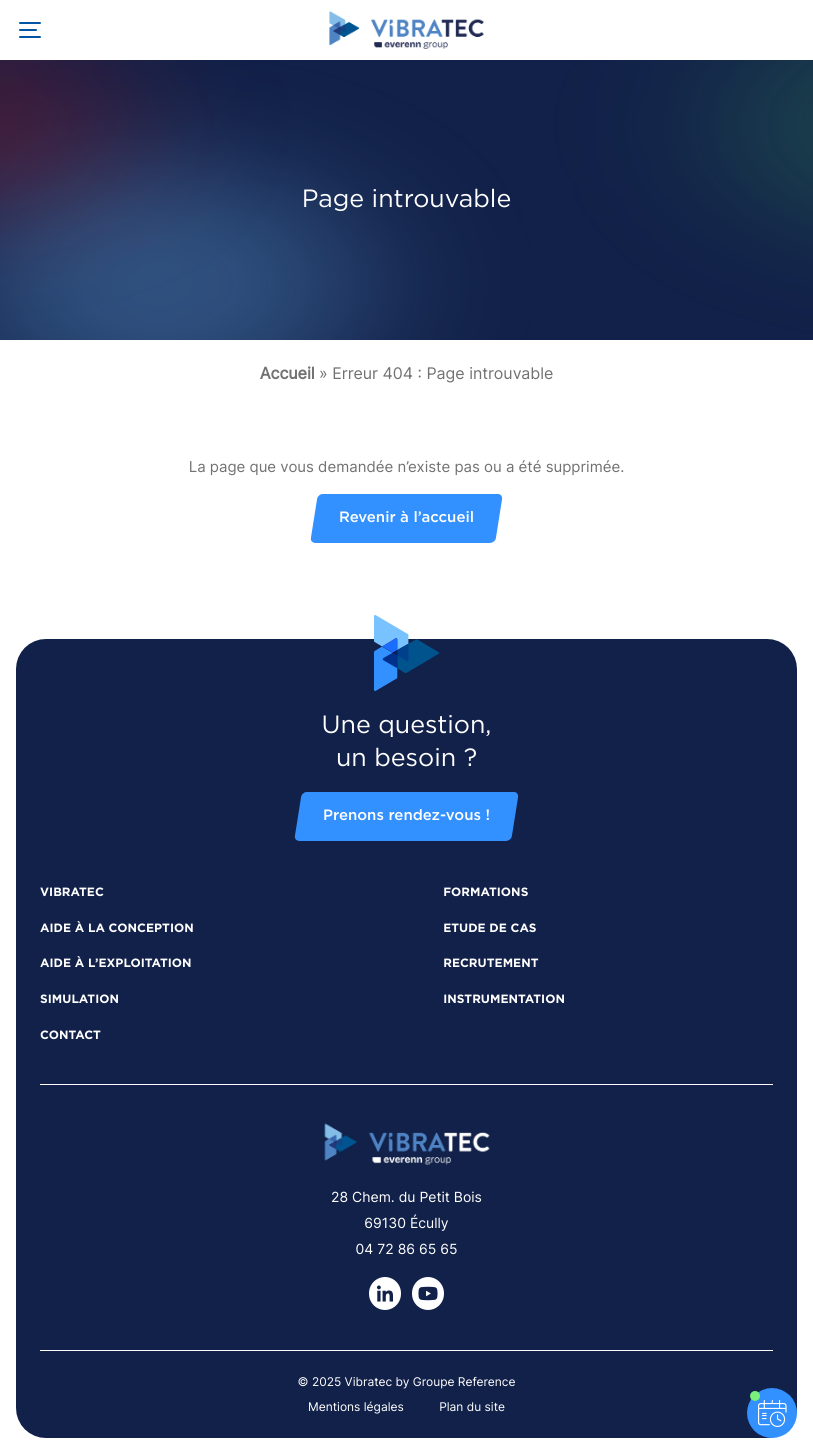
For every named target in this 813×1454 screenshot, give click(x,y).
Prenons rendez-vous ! (406, 816)
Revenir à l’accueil (406, 518)
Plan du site (472, 1406)
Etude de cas (489, 929)
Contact (70, 1036)
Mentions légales (356, 1406)
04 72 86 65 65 (407, 1249)
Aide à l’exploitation (116, 964)
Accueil (287, 373)
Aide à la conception (117, 929)
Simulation (79, 1000)
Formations (485, 893)
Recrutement (490, 964)
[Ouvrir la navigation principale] (30, 30)
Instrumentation (504, 1000)
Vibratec (72, 893)
